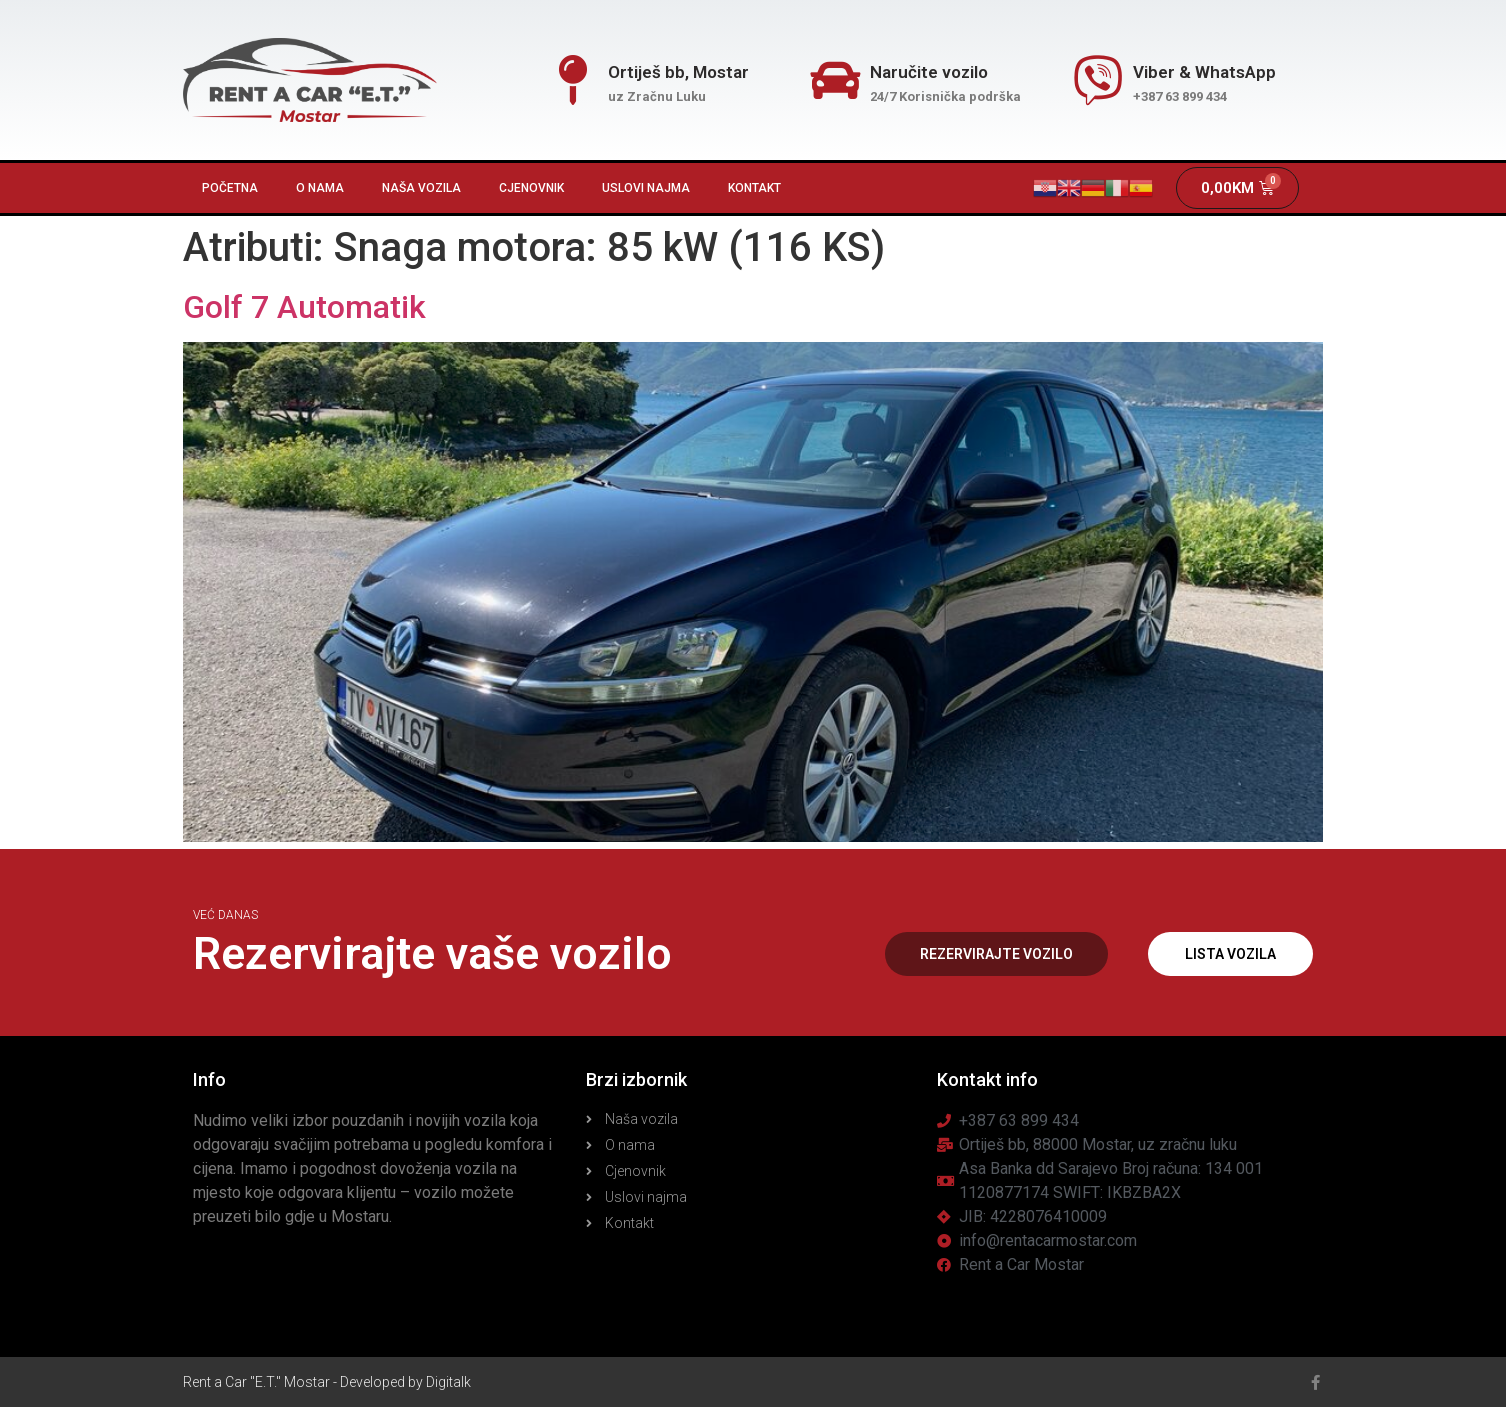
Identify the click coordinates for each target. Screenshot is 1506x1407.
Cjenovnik (531, 188)
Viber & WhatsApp (1204, 72)
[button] (995, 954)
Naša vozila (421, 188)
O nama (320, 188)
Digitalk (448, 1382)
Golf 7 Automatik (304, 307)
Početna (230, 188)
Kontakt (754, 188)
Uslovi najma (646, 188)
